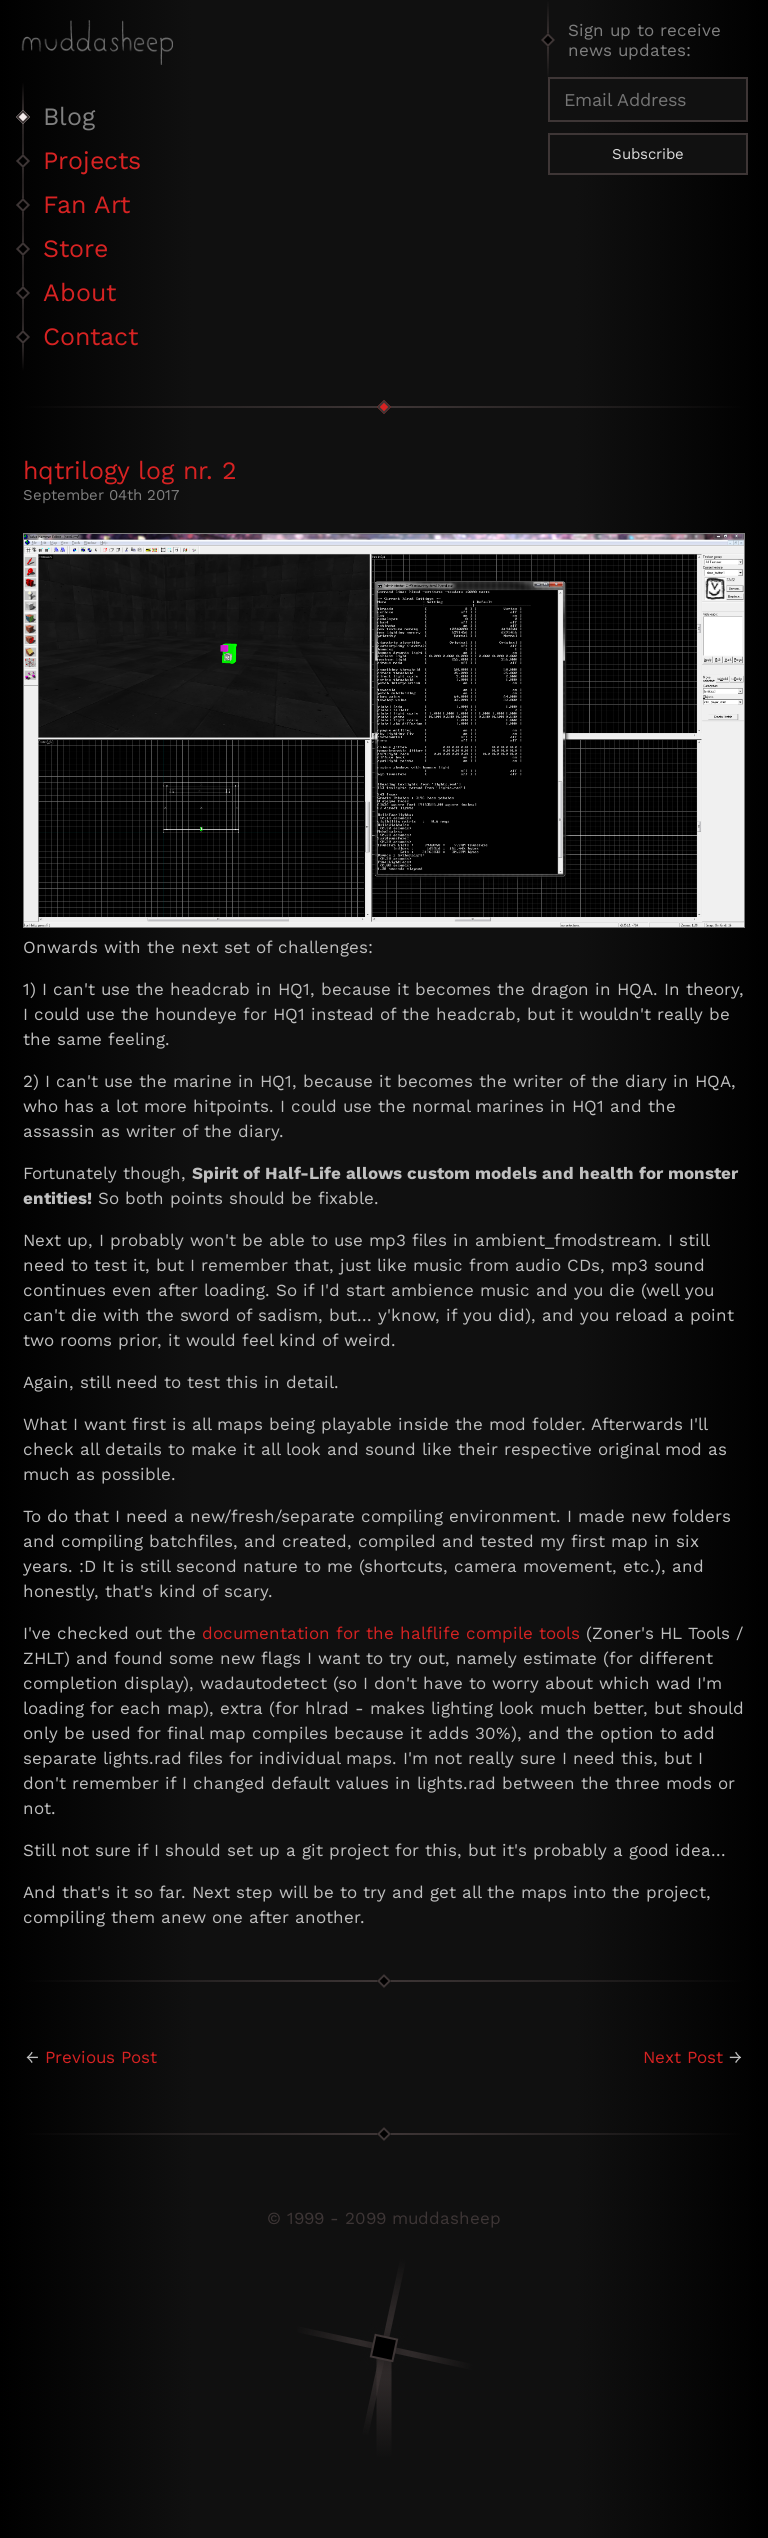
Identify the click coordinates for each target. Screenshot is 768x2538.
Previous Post (101, 2057)
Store (75, 248)
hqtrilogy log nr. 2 (130, 470)
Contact (90, 336)
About (79, 292)
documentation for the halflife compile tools (391, 1633)
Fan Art (86, 204)
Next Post (683, 2057)
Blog (69, 116)
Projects (92, 160)
